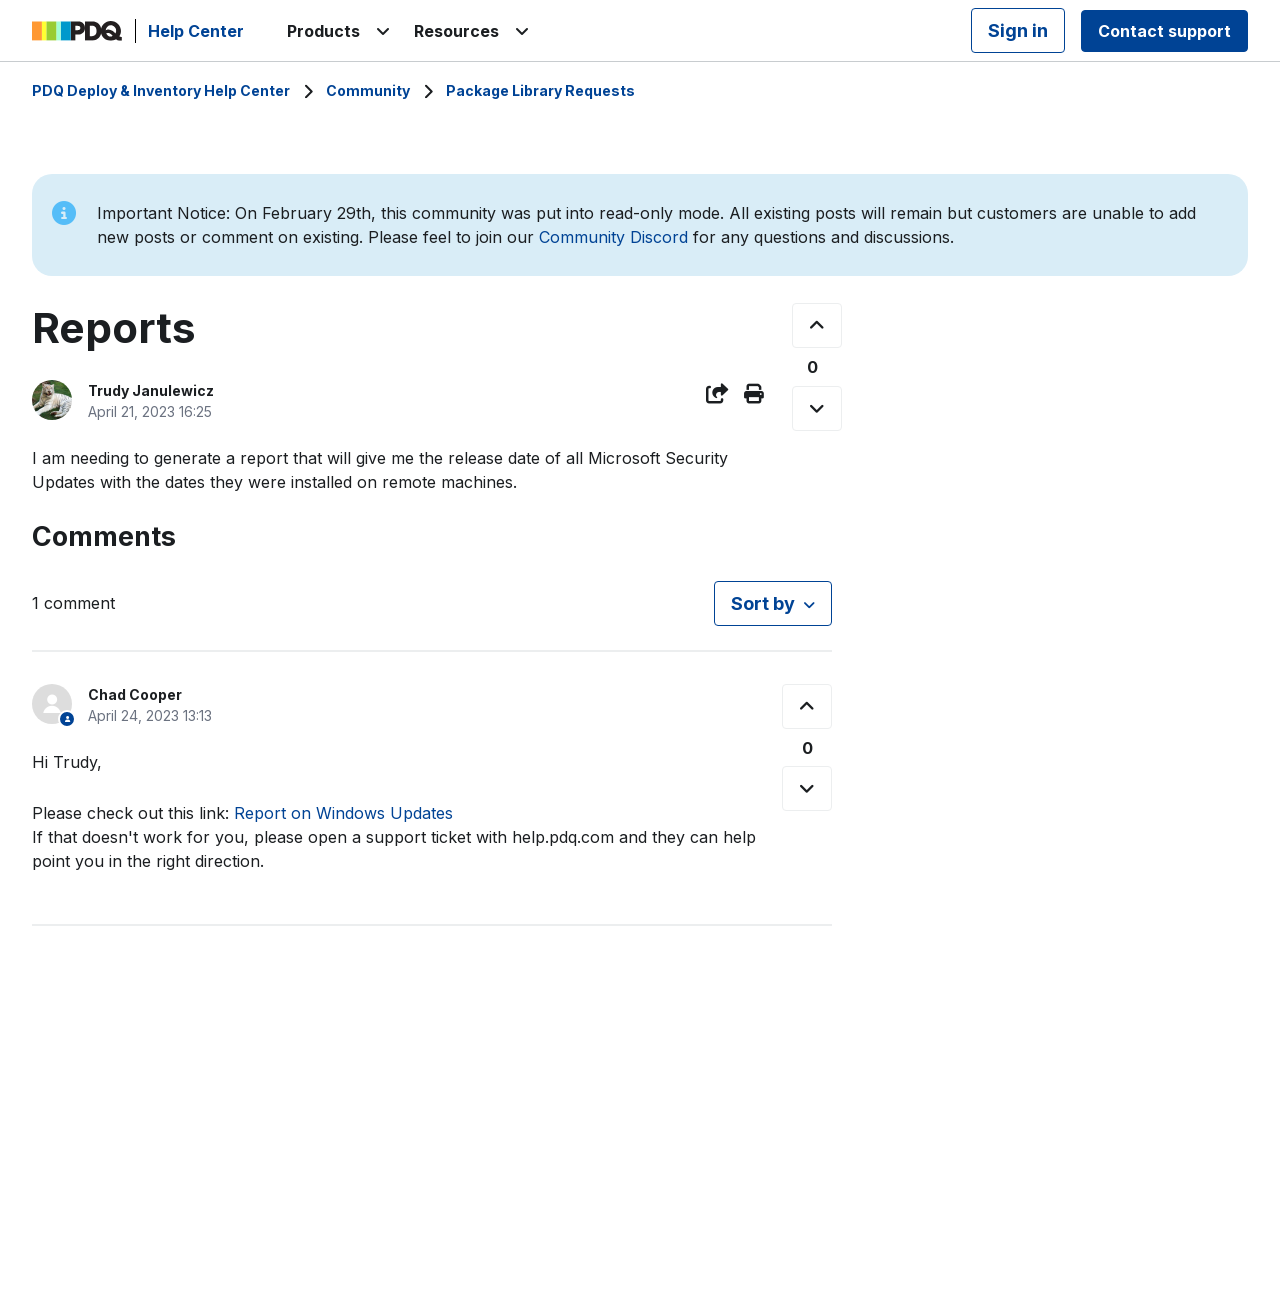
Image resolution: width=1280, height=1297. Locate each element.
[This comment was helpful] (807, 706)
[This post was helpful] (817, 325)
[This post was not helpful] (817, 408)
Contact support (1164, 31)
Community (368, 90)
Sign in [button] (1018, 30)
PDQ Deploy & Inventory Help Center (161, 90)
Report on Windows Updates (343, 813)
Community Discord (613, 237)
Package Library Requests (540, 90)
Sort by (763, 603)
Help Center (196, 31)
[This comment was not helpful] (807, 788)
